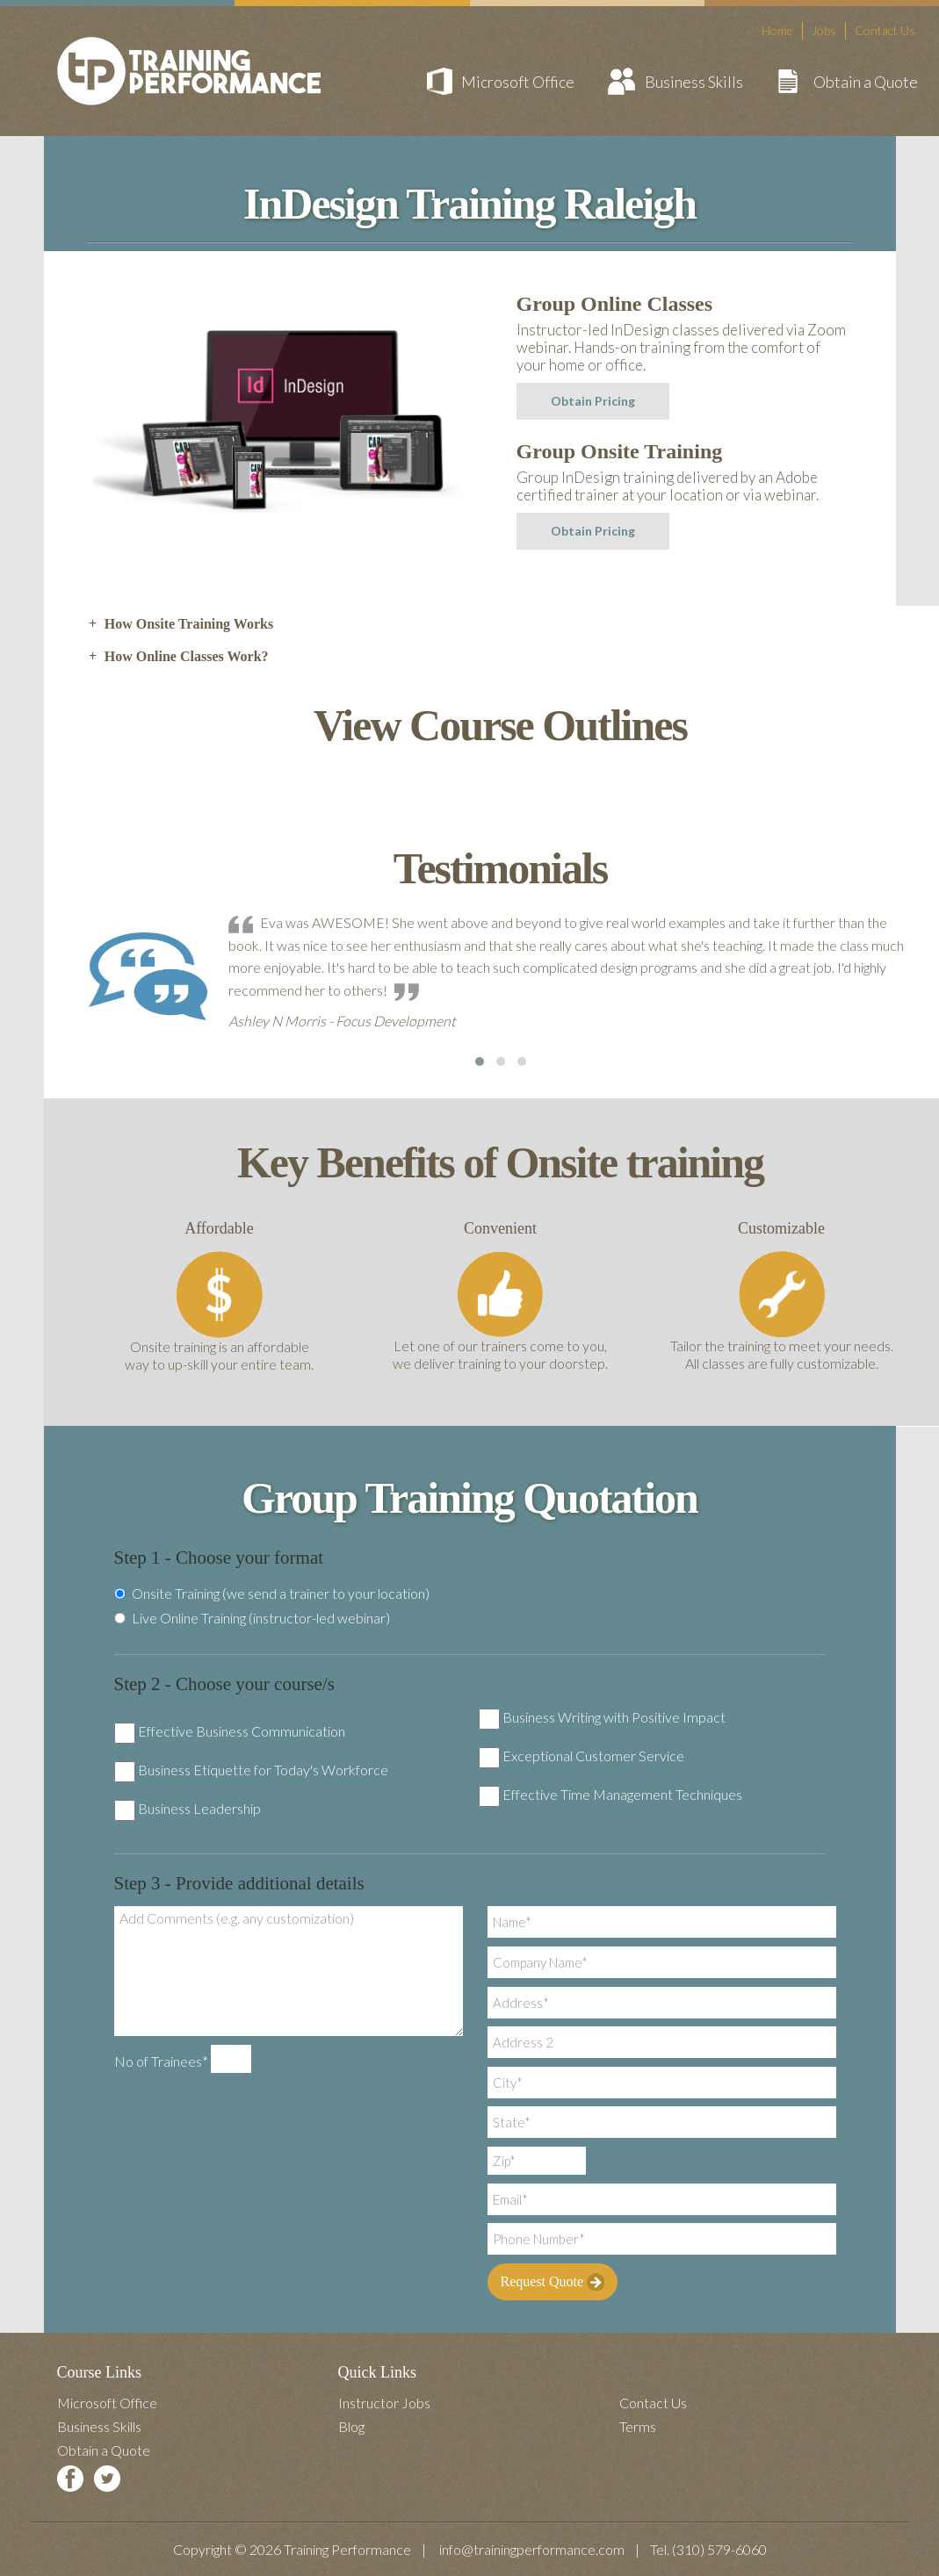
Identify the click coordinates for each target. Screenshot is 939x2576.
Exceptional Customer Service (593, 1755)
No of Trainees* (161, 2061)
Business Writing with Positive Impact (614, 1717)
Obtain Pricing (593, 400)
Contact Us (885, 30)
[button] (479, 1061)
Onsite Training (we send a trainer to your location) (272, 1593)
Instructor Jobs (384, 2402)
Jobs (824, 30)
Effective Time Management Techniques (622, 1794)
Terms (637, 2426)
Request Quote (553, 2282)
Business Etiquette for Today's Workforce (263, 1769)
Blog (351, 2426)
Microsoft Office (517, 81)
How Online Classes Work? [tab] (178, 656)
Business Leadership (199, 1808)
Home (777, 30)
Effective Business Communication (241, 1731)
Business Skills (694, 81)
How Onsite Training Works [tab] (181, 624)
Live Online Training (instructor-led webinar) (252, 1618)
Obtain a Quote (865, 81)
